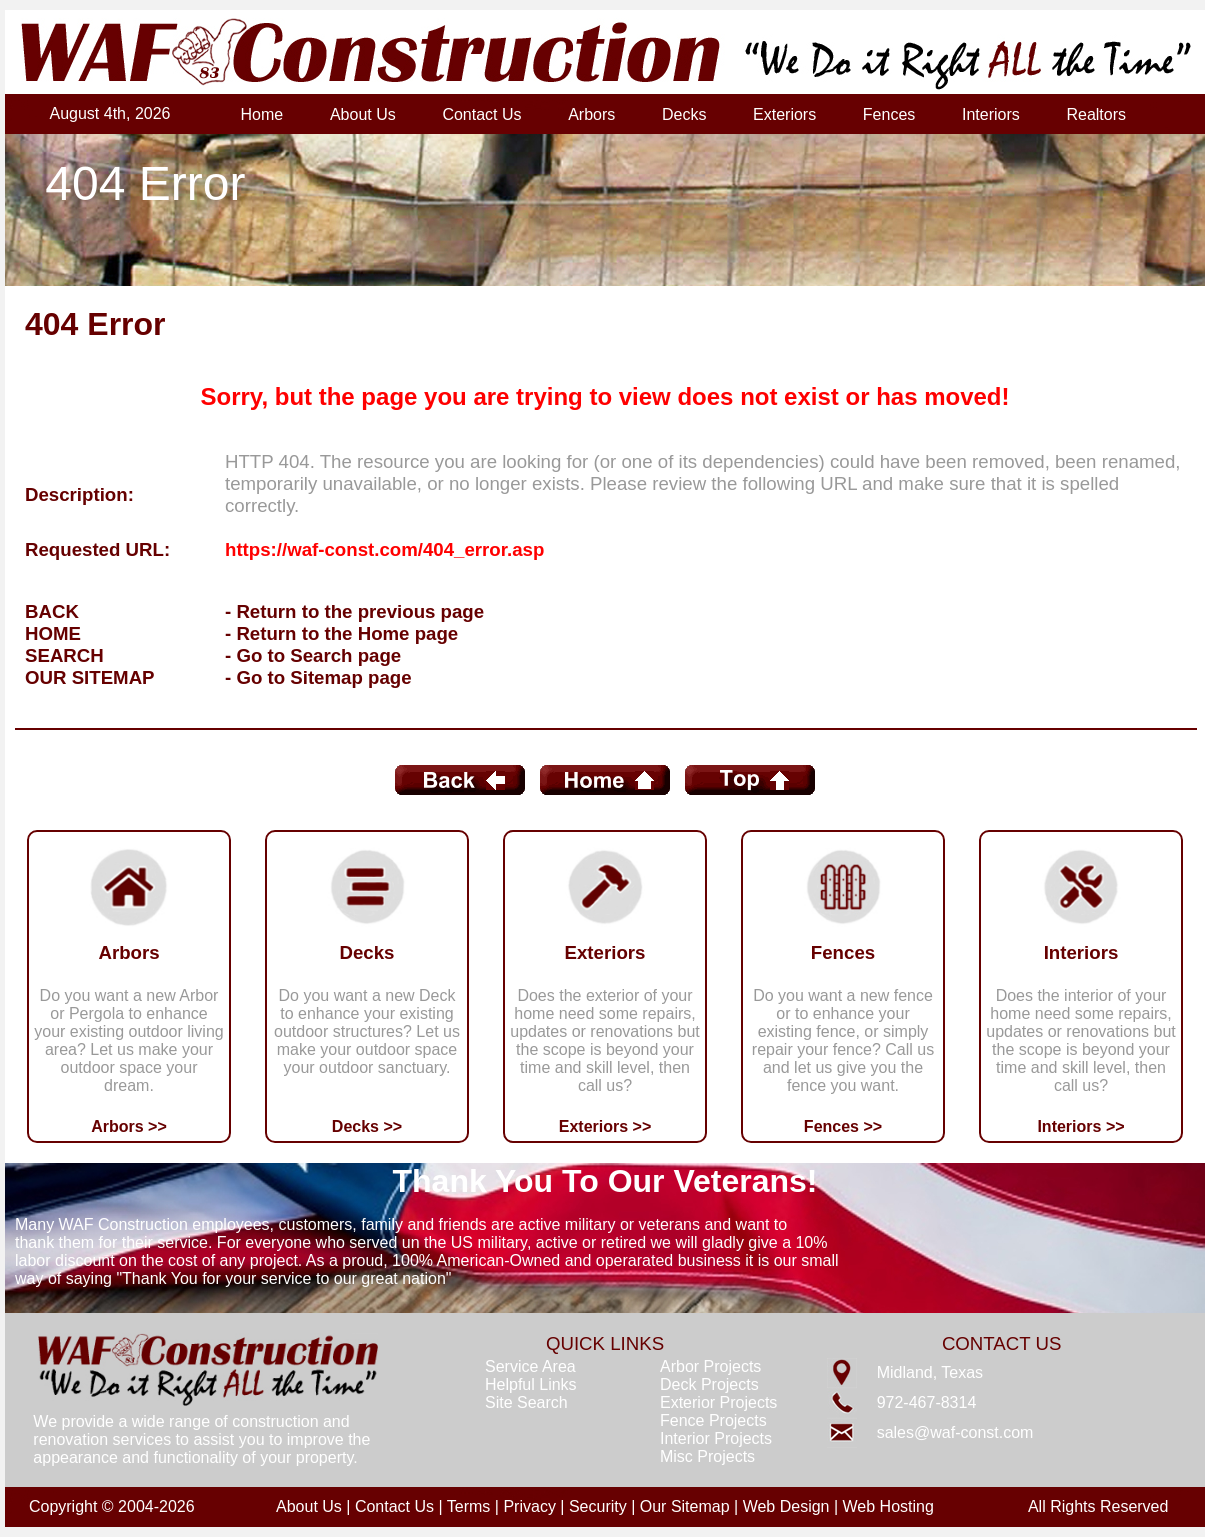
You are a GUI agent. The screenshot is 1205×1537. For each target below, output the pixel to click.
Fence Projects (713, 1420)
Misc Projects (707, 1456)
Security (598, 1506)
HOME (53, 633)
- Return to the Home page (341, 633)
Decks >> (367, 1126)
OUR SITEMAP (90, 677)
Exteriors (784, 114)
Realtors (1096, 114)
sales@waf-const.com (955, 1432)
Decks (684, 114)
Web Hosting (888, 1506)
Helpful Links (531, 1384)
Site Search (526, 1402)
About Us (363, 114)
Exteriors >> (605, 1126)
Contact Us (481, 114)
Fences (889, 114)
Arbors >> (129, 1126)
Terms (469, 1506)
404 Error (145, 183)
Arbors (591, 114)
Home (262, 114)
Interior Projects (716, 1438)
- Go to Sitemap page (318, 677)
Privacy (529, 1506)
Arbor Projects (710, 1366)
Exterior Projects (718, 1402)
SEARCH (64, 655)
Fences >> (843, 1126)
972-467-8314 (927, 1402)
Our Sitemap (685, 1506)
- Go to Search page (313, 655)
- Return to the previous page (354, 611)
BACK (52, 611)
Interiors (991, 114)
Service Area (530, 1366)
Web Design (786, 1506)
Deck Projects (709, 1384)
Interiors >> (1080, 1126)
